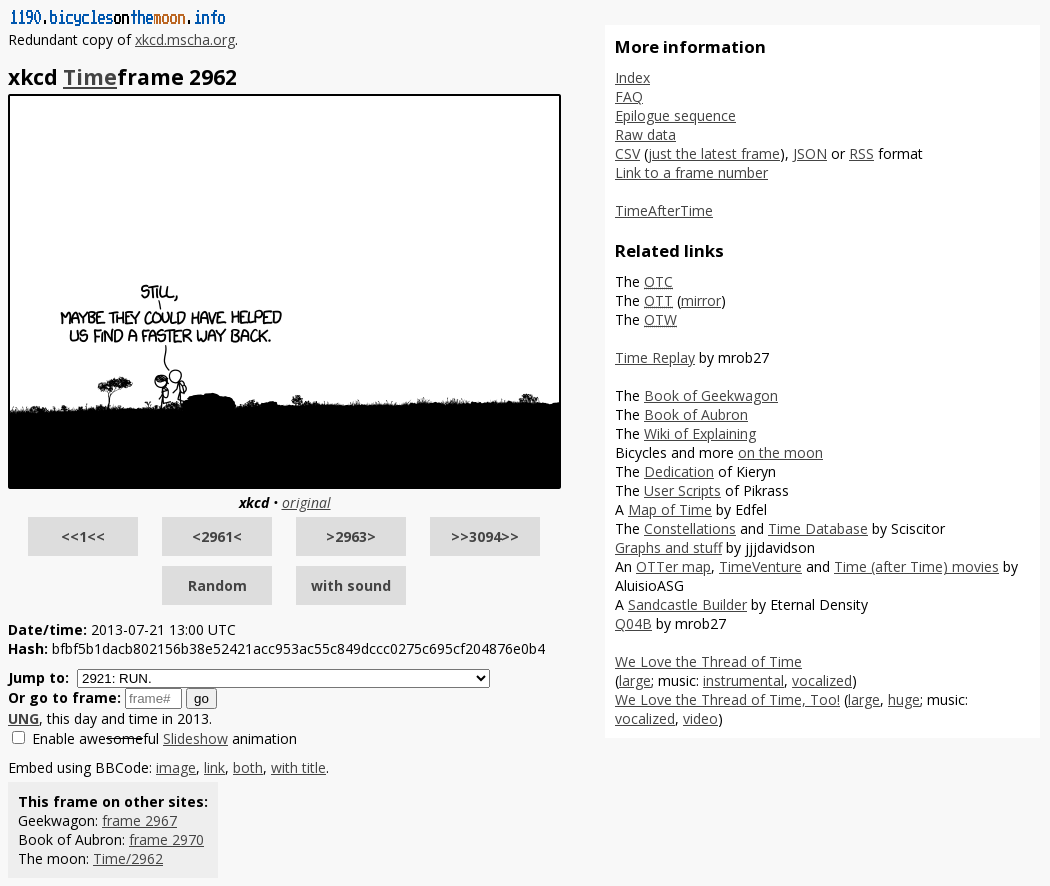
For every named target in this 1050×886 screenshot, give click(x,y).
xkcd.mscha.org (185, 39)
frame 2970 (166, 839)
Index (632, 77)
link (214, 767)
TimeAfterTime (664, 210)
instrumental (743, 680)
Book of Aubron (696, 414)
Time (90, 77)
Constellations (690, 528)
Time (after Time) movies (916, 566)
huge (904, 699)
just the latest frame (714, 153)
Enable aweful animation (164, 738)
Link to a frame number (691, 172)
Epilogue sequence (675, 115)
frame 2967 (139, 820)
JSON (810, 153)
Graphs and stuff (668, 547)
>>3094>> (485, 536)
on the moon (780, 452)
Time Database (818, 528)
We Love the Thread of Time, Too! (727, 699)
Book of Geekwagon (711, 395)
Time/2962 (128, 858)
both (248, 767)
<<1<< (83, 536)
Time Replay (655, 357)
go (201, 698)
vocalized (822, 680)
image (176, 767)
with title (298, 767)
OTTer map (673, 566)
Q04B (633, 623)
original (306, 502)
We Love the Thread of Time (708, 661)
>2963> (351, 536)
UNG (23, 718)
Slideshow (195, 738)
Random (217, 585)
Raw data (645, 134)
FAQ (629, 96)
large (635, 680)
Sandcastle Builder (687, 604)
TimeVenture (760, 566)
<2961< (217, 536)
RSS (861, 153)
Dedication (679, 471)
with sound (351, 585)
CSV (627, 153)
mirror (701, 300)
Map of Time (670, 509)
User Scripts (682, 490)
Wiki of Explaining (700, 433)
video (700, 718)
